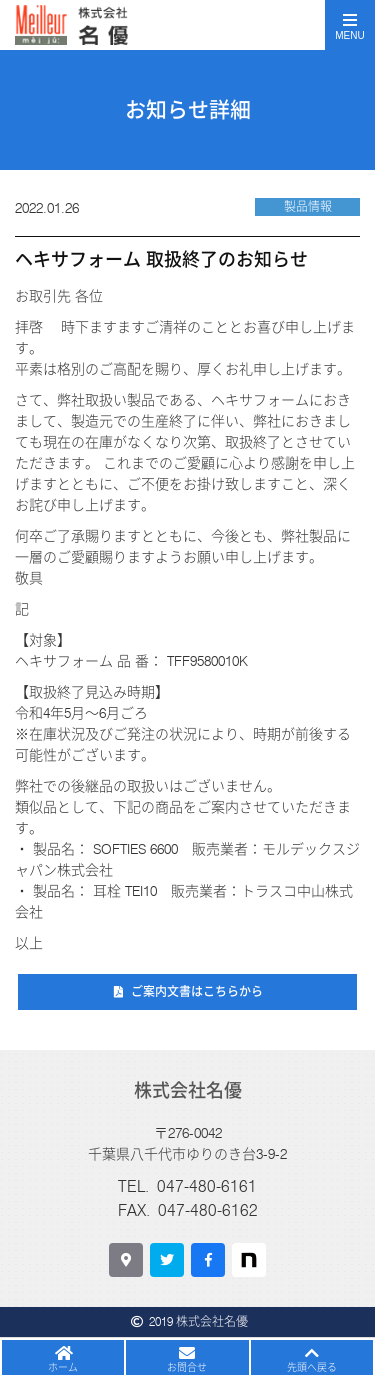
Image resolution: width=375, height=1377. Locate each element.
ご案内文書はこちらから (197, 991)
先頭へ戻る (312, 1367)
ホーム (63, 1367)
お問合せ (187, 1367)
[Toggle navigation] (350, 25)
